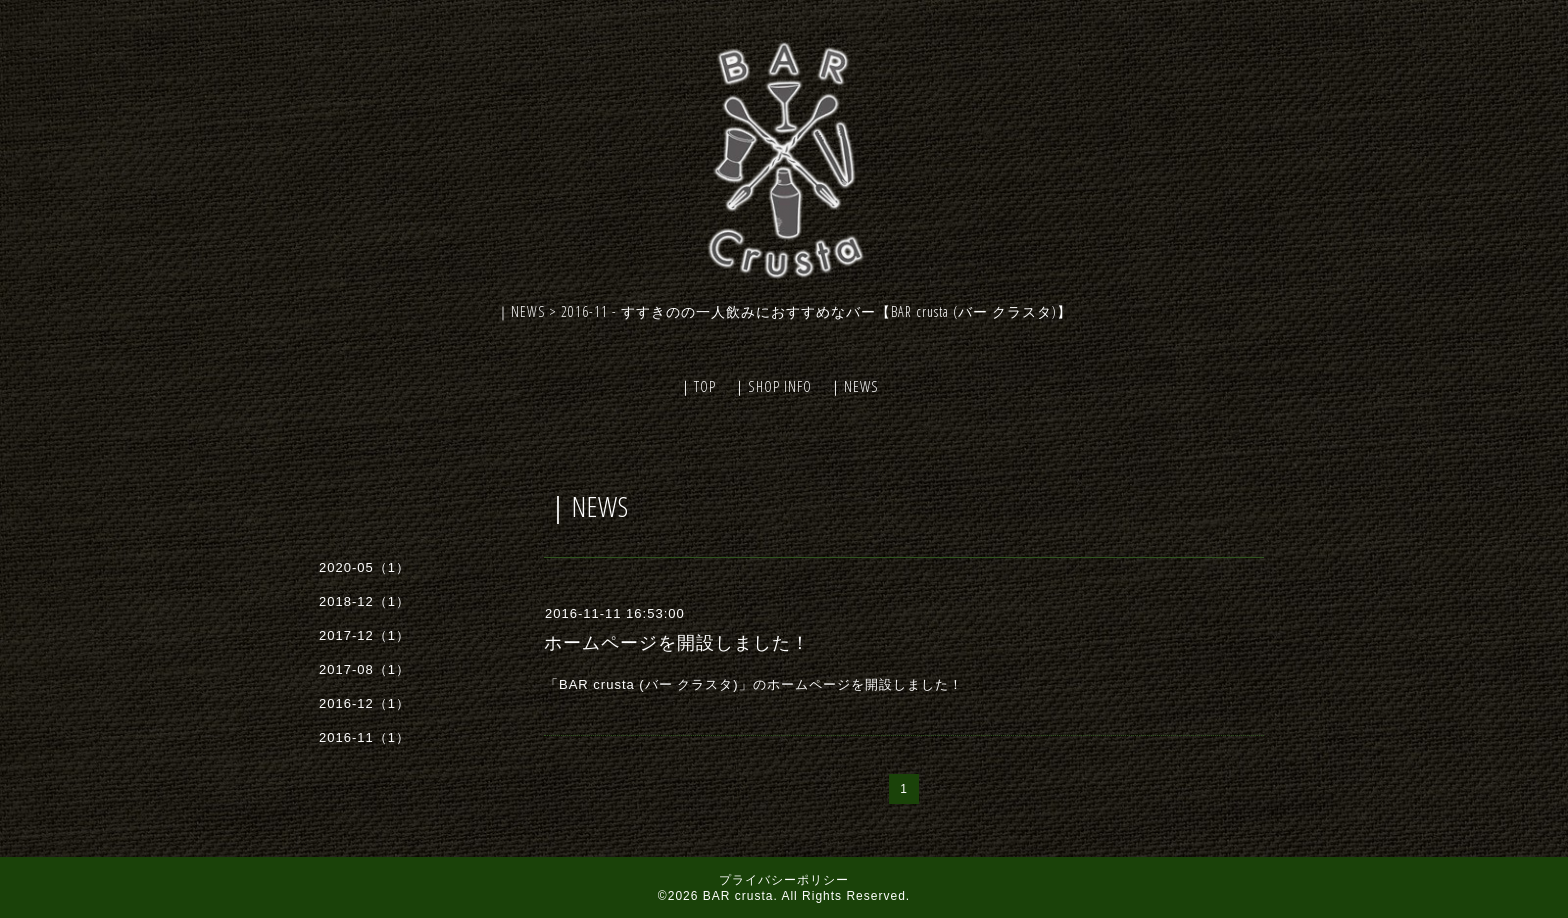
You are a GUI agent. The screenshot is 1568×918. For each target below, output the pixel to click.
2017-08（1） (364, 669)
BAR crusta (738, 896)
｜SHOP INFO (772, 386)
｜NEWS (853, 386)
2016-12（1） (364, 703)
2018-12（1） (364, 601)
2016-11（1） (364, 737)
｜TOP (697, 386)
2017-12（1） (364, 635)
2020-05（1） (364, 567)
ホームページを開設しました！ (677, 643)
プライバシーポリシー (784, 880)
